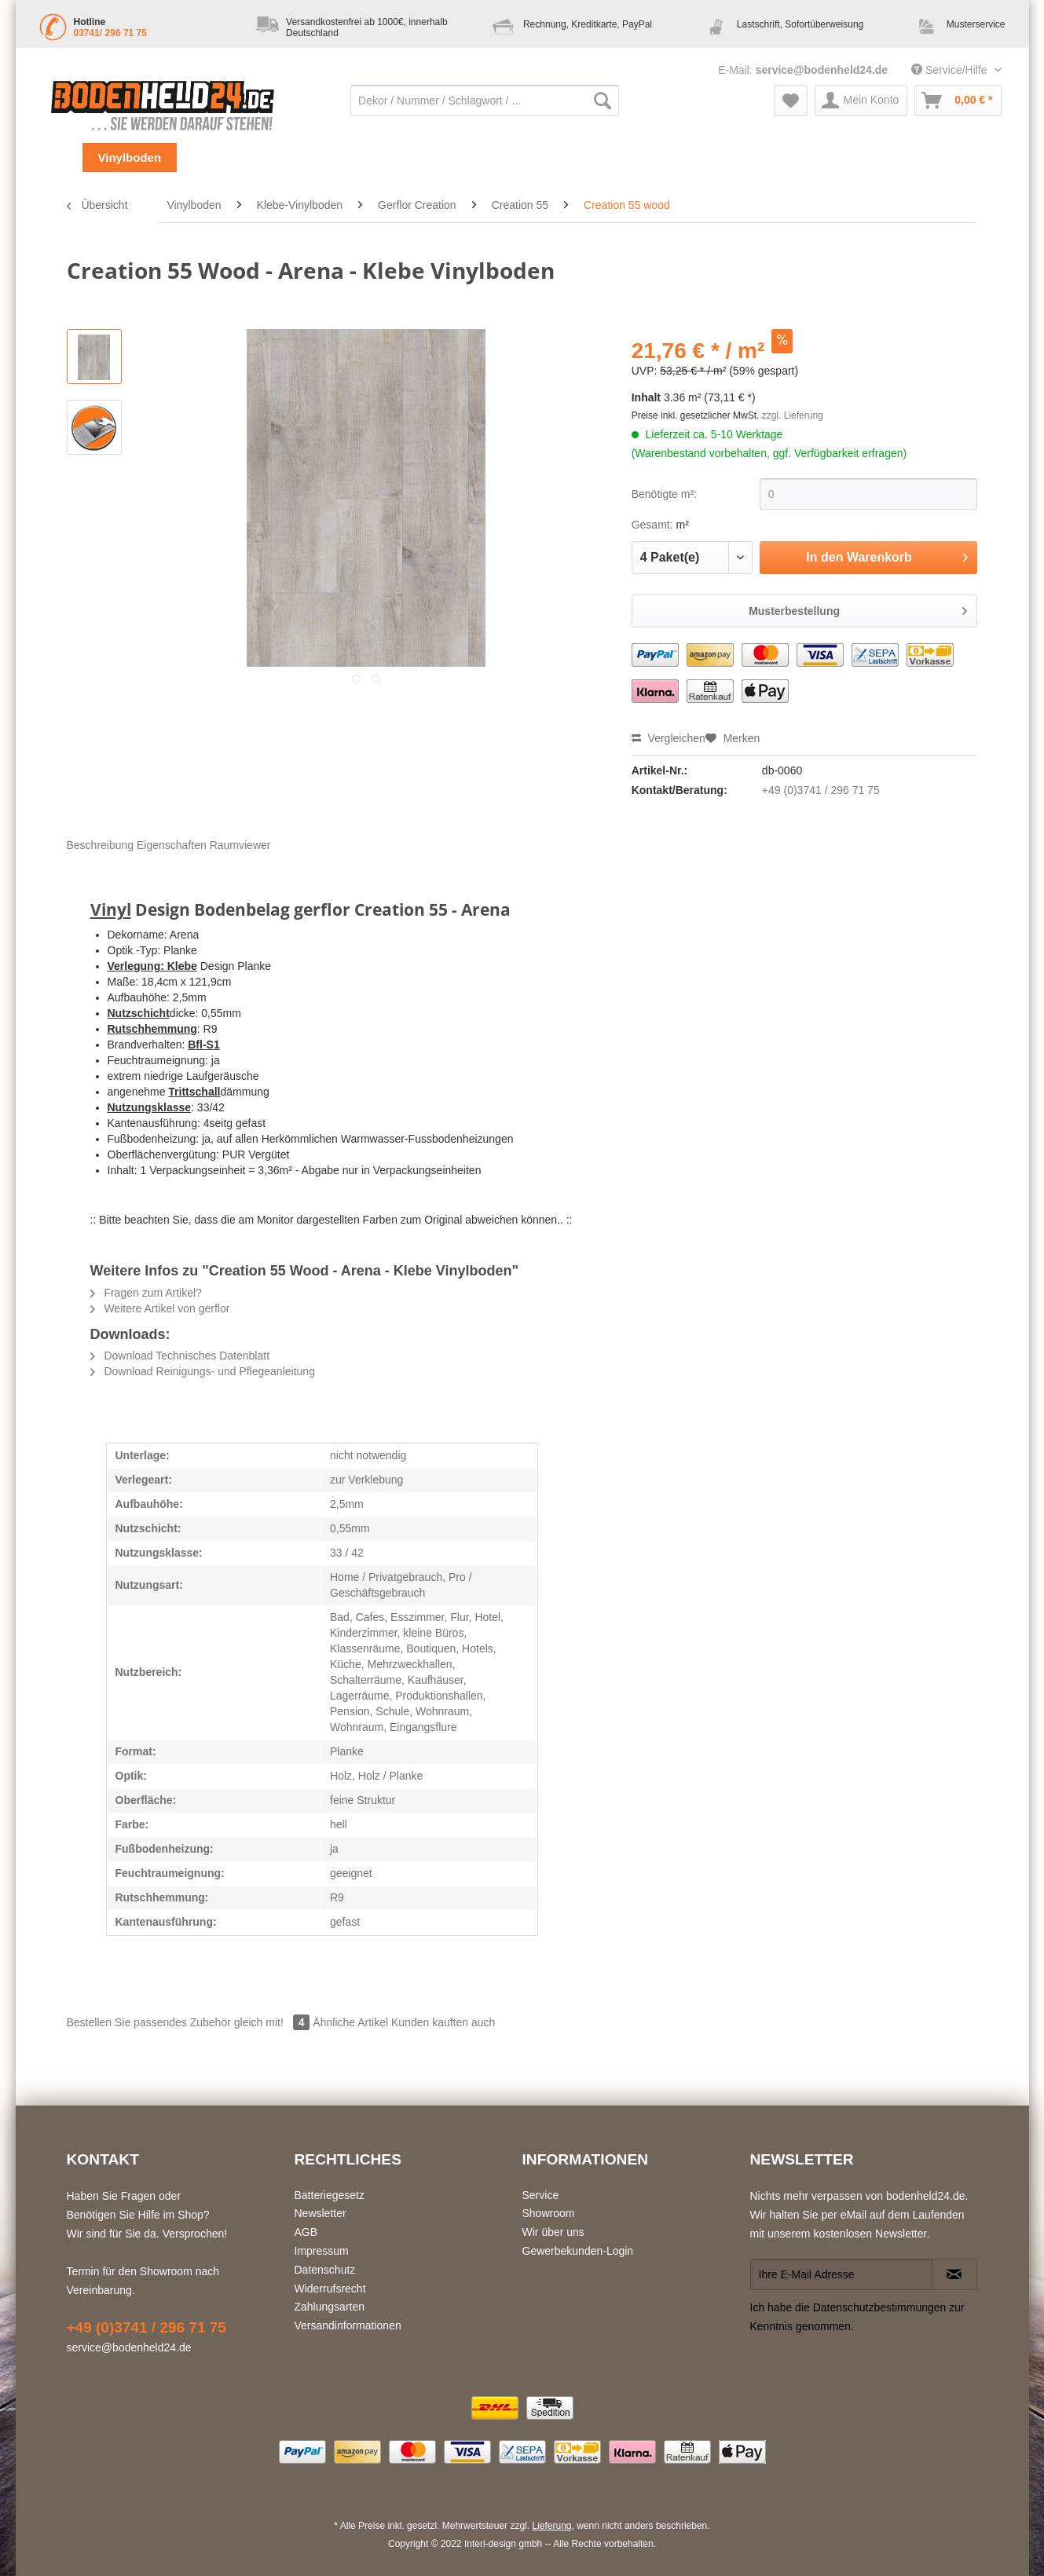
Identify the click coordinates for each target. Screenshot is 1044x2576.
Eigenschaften (172, 845)
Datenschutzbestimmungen (880, 2307)
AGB (306, 2232)
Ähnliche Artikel (350, 2022)
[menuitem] (484, 108)
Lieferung (551, 2525)
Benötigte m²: (664, 494)
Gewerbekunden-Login (578, 2251)
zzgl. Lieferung (792, 415)
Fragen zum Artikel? (146, 1292)
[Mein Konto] (861, 100)
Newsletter (320, 2213)
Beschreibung (100, 845)
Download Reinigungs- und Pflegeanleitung (202, 1371)
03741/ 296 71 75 (110, 32)
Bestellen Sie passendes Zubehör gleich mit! (190, 2022)
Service (540, 2195)
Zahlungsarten (330, 2306)
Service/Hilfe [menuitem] (950, 70)
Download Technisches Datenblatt (180, 1355)
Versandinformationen (348, 2325)
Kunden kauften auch (443, 2022)
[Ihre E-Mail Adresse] (841, 2274)
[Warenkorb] (957, 100)
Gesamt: (652, 524)
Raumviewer (240, 845)
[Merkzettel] (791, 100)
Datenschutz (325, 2269)
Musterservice (976, 24)
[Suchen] (602, 100)
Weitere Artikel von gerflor (160, 1308)
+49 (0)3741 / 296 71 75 (821, 790)
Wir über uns (553, 2232)
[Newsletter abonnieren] (954, 2274)
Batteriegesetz (330, 2195)
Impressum (322, 2251)
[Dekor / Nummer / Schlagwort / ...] (484, 100)
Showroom (548, 2213)
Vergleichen (668, 738)
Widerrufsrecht (330, 2288)
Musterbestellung (858, 607)
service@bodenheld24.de (822, 70)
